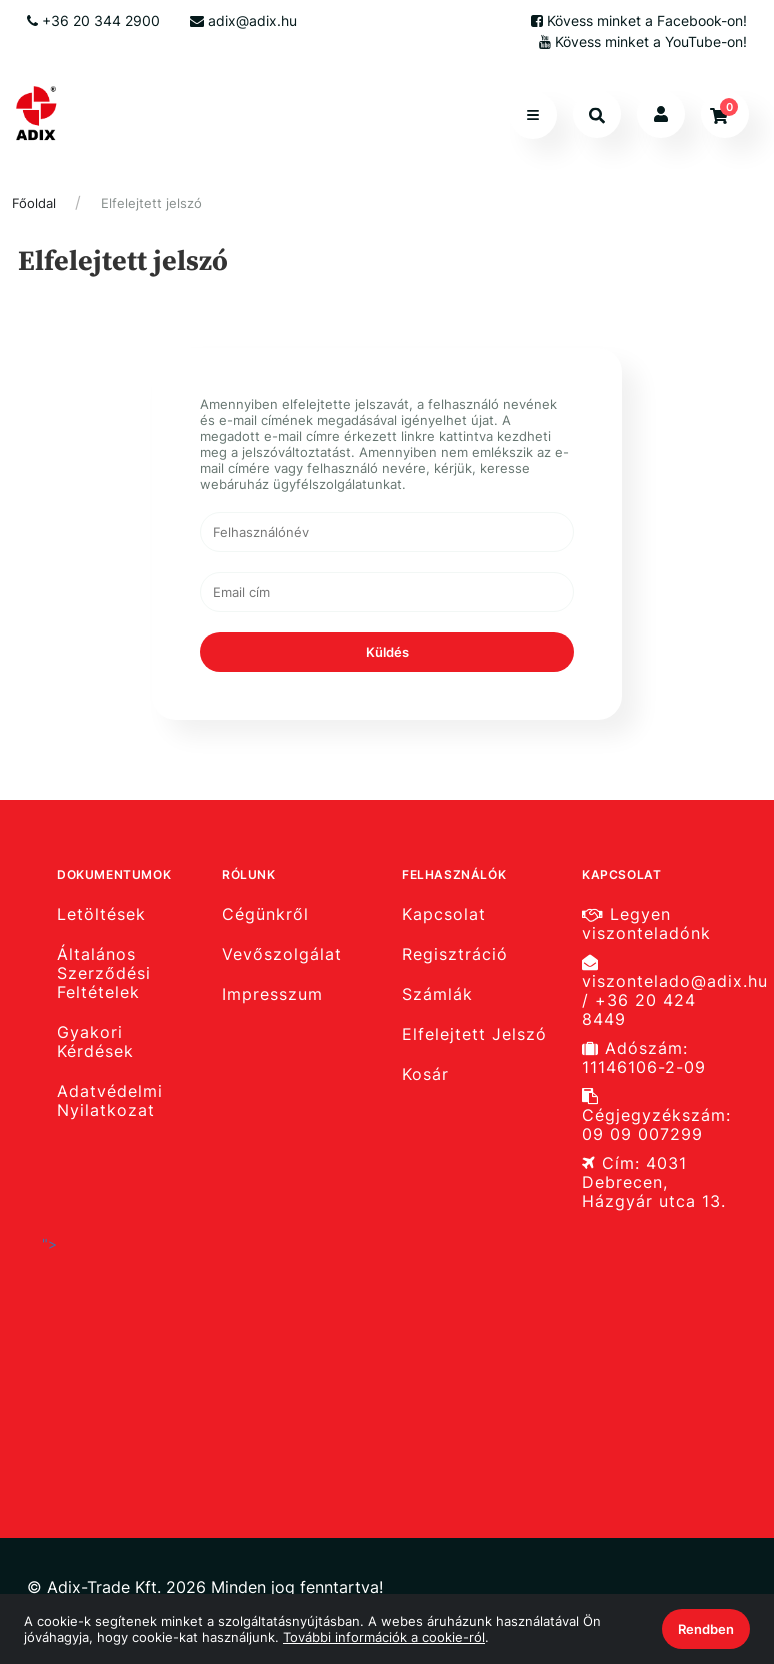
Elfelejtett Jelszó (474, 1034)
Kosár (425, 1074)
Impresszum (272, 994)
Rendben (706, 1629)
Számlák (437, 994)
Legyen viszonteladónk (646, 923)
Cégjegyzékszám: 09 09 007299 (656, 1116)
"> (207, 1344)
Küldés (387, 652)
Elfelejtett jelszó (151, 203)
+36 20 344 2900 (93, 20)
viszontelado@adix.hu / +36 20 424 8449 (664, 991)
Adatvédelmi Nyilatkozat (110, 1101)
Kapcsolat (444, 914)
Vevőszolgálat (282, 954)
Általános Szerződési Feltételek (104, 973)
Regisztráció (455, 954)
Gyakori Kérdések (95, 1042)
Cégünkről (265, 914)
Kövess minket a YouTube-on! (643, 41)
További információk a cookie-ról (384, 1637)
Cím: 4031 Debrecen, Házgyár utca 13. (654, 1182)
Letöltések (101, 914)
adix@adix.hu (243, 20)
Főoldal (34, 203)
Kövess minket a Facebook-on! (639, 20)
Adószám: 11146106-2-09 (644, 1058)
